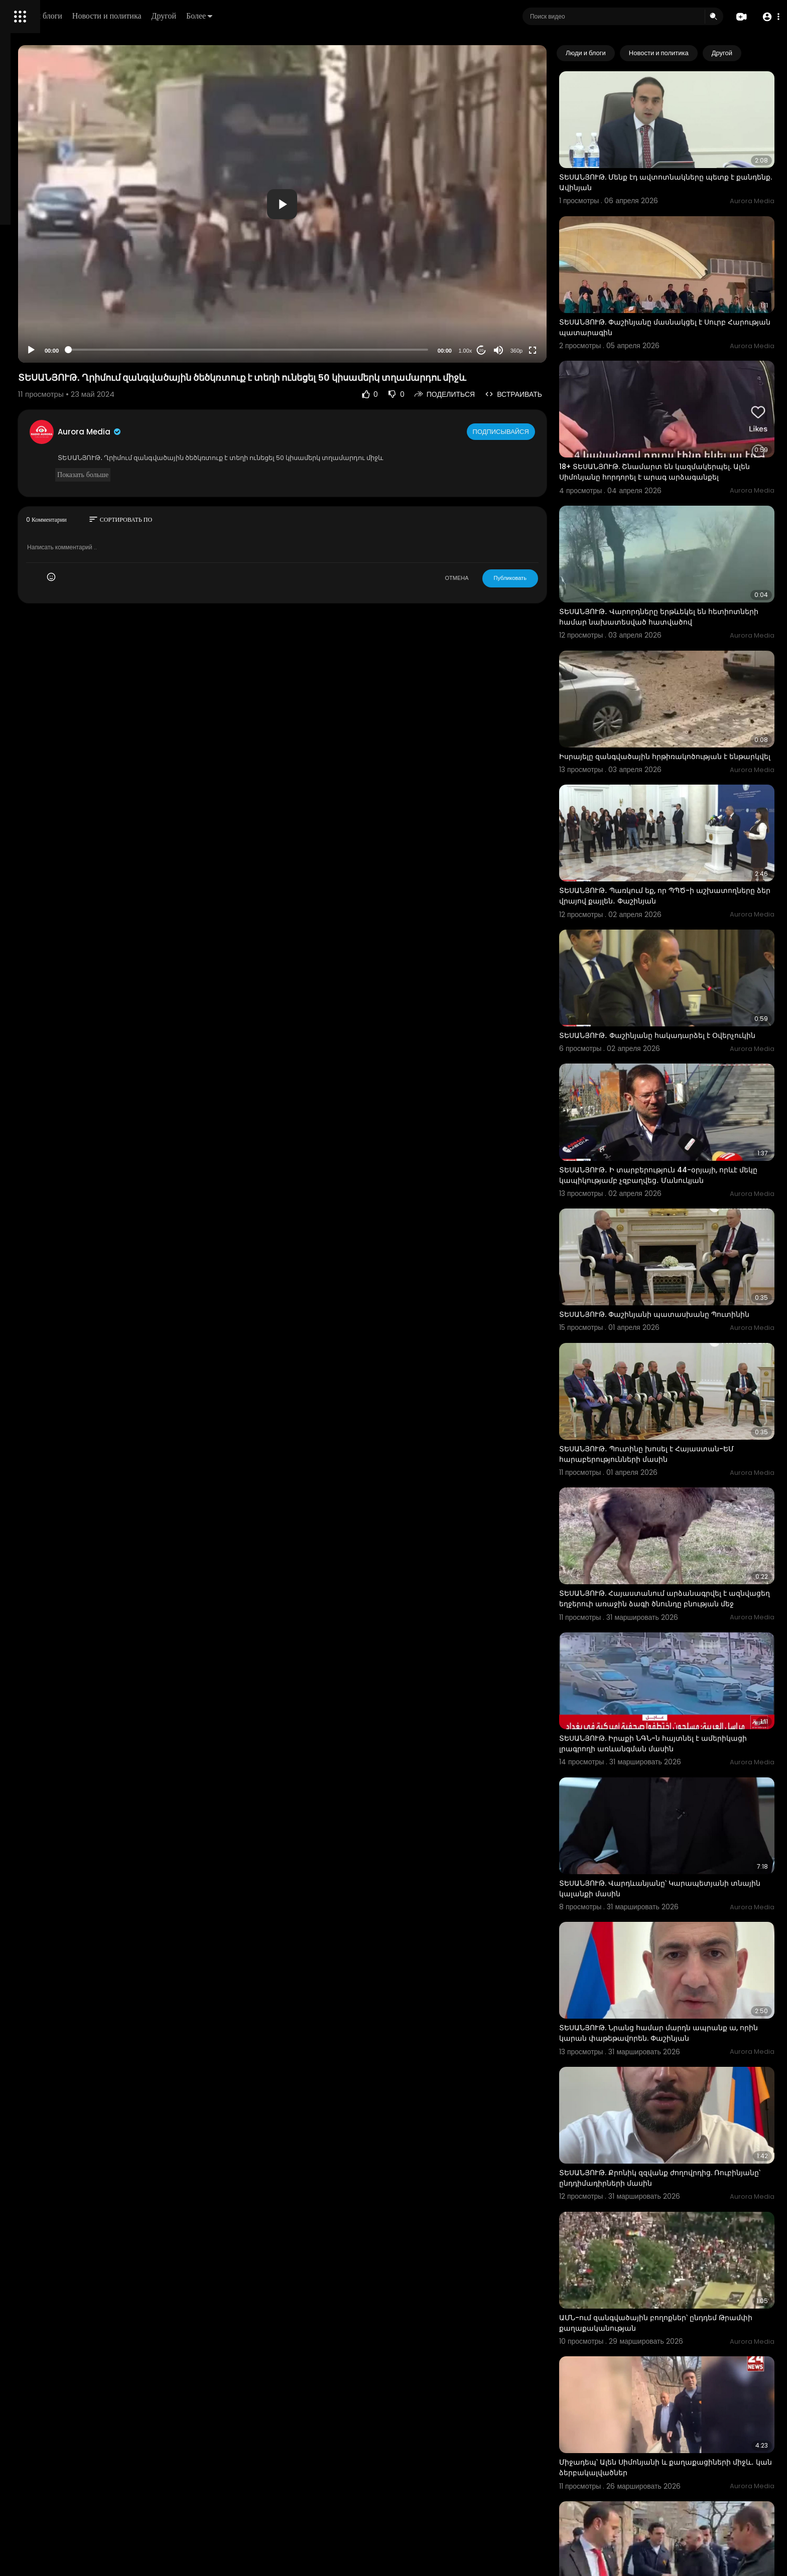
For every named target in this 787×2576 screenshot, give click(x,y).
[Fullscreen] (572, 350)
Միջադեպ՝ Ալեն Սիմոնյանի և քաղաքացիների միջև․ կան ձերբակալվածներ (684, 2218)
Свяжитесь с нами (63, 341)
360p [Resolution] (555, 351)
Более (340, 16)
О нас (21, 341)
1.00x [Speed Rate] (504, 351)
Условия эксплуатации (47, 317)
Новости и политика (247, 16)
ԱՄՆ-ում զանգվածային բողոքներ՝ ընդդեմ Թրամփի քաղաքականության (677, 2090)
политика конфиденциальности (60, 329)
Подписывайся (541, 441)
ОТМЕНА (495, 588)
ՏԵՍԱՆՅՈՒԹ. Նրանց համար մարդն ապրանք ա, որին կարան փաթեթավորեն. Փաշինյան (682, 1836)
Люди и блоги (179, 16)
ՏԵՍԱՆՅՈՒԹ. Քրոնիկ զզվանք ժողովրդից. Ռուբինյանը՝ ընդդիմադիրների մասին (674, 1963)
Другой (304, 16)
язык (66, 353)
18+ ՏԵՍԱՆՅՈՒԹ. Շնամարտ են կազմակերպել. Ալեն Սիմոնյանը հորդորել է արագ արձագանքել (684, 424)
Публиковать (549, 588)
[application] (367, 204)
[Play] (161, 350)
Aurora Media (220, 441)
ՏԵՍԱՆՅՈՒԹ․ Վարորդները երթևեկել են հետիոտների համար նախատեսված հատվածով (671, 556)
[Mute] (538, 350)
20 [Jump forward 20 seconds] (520, 350)
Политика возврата (41, 293)
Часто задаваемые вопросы (55, 306)
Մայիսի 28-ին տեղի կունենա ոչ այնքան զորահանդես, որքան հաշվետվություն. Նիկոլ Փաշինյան (681, 2477)
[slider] (332, 350)
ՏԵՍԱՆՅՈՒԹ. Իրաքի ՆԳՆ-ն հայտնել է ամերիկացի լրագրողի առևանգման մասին (679, 1581)
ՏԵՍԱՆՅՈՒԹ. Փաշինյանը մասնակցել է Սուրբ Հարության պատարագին (681, 292)
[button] (768, 17)
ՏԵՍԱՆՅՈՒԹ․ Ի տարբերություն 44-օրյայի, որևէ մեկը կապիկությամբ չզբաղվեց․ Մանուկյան (677, 1069)
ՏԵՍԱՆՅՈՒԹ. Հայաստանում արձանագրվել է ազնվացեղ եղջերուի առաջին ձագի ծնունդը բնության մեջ (682, 1455)
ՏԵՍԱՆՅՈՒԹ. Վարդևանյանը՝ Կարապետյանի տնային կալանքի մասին (683, 1709)
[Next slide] (761, 53)
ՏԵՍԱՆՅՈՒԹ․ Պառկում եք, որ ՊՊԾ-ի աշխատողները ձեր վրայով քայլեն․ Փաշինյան (684, 809)
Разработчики (33, 353)
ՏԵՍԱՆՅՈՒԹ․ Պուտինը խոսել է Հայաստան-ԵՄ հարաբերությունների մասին (685, 1322)
